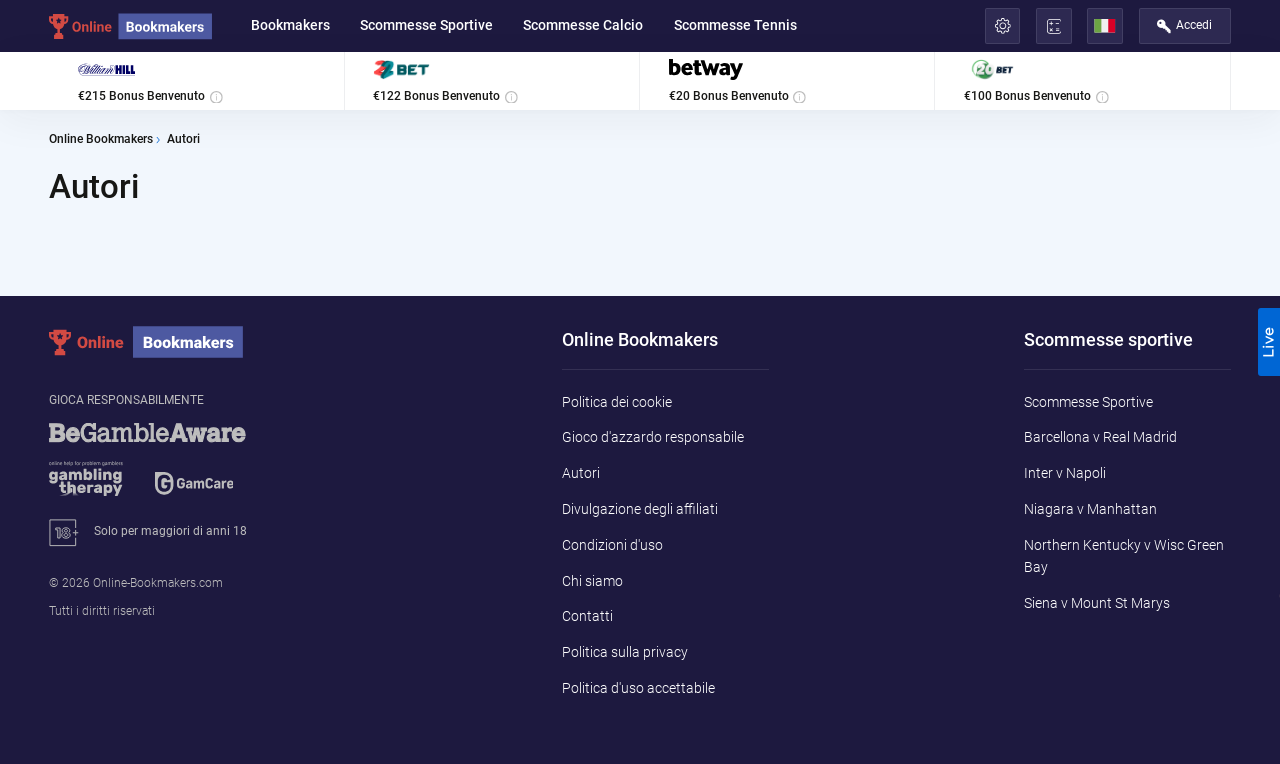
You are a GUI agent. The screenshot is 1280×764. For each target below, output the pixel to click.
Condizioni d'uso (612, 545)
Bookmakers (290, 25)
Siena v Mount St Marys (1097, 603)
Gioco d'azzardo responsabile (653, 437)
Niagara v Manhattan (1090, 509)
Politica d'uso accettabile (638, 688)
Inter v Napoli (1065, 473)
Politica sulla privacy (625, 652)
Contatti (587, 616)
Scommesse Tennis (735, 25)
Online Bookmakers (101, 140)
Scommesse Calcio (583, 25)
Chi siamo (592, 581)
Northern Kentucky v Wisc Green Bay (1124, 556)
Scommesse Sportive (426, 25)
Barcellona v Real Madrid (1100, 437)
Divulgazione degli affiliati (640, 509)
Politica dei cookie (617, 402)
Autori (581, 473)
